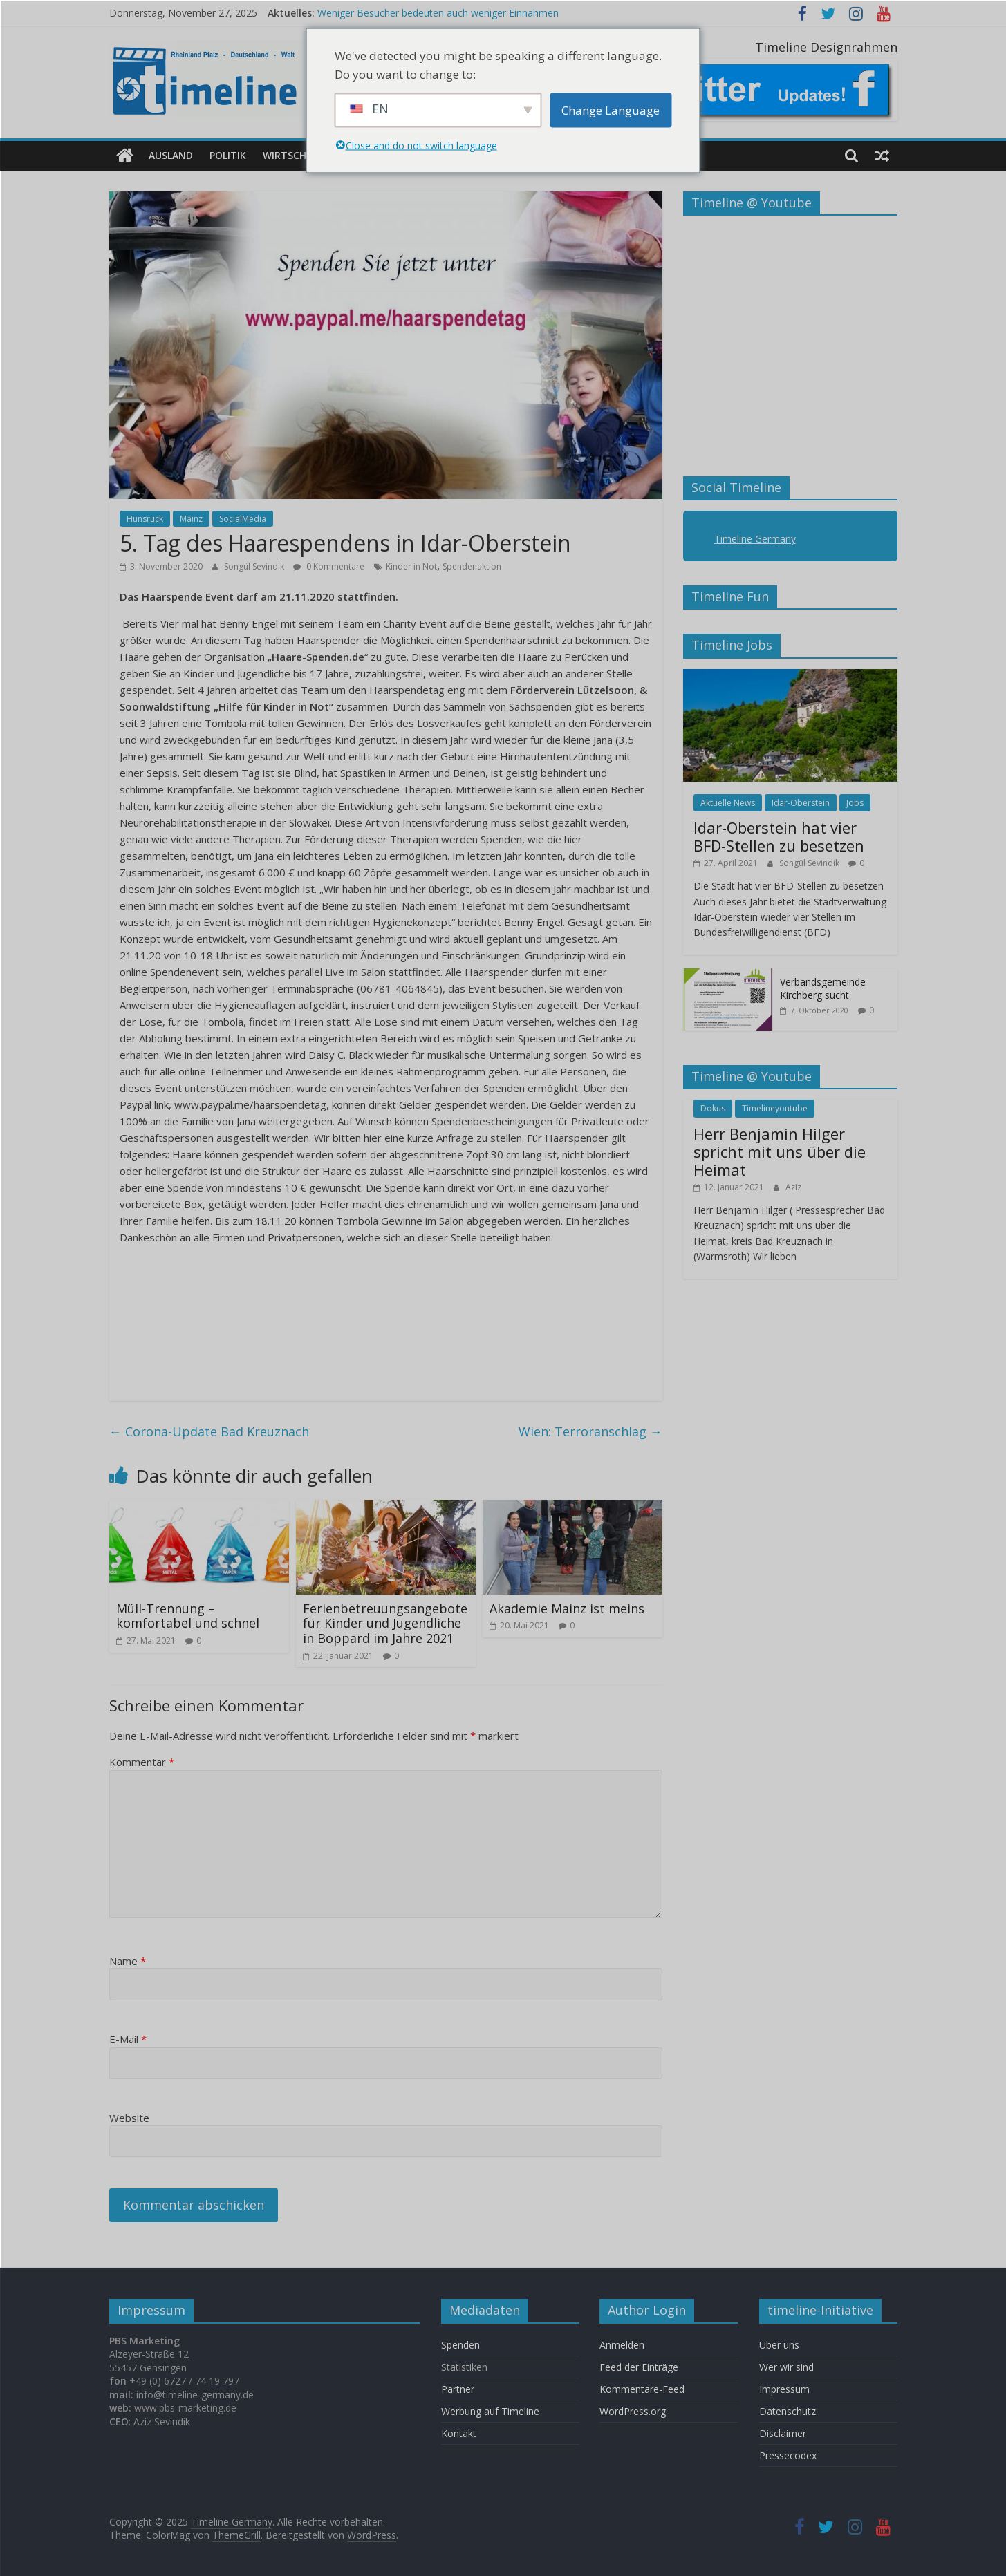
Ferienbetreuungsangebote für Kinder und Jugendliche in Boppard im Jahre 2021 (385, 1622)
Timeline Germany (755, 538)
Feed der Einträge (638, 2366)
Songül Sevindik (255, 566)
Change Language (610, 110)
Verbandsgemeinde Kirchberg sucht (823, 988)
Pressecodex (788, 2454)
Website (129, 2117)
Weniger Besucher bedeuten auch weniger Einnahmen (438, 12)
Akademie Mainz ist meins (567, 1607)
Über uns (780, 2344)
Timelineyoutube (775, 1108)
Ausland (171, 155)
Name (127, 1960)
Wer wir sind (786, 2366)
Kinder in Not (411, 566)
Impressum (784, 2388)
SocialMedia (242, 518)
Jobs (855, 802)
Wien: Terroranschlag (590, 1431)
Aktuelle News (727, 802)
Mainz (191, 518)
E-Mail (128, 2039)
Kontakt (458, 2432)
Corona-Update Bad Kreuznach (209, 1431)
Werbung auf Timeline (490, 2410)
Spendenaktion (472, 566)
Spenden (460, 2344)
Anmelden (621, 2344)
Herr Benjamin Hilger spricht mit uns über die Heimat (779, 1151)
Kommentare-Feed (641, 2388)
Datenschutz (787, 2410)
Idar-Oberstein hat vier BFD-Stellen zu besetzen (778, 836)
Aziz (793, 1186)
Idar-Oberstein (801, 802)
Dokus (712, 1108)
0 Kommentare (328, 566)
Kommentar (141, 1762)
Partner (457, 2388)
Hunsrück (145, 518)
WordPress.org (632, 2410)
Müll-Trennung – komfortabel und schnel (187, 1615)
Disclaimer (782, 2432)
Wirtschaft (293, 155)
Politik (227, 155)
